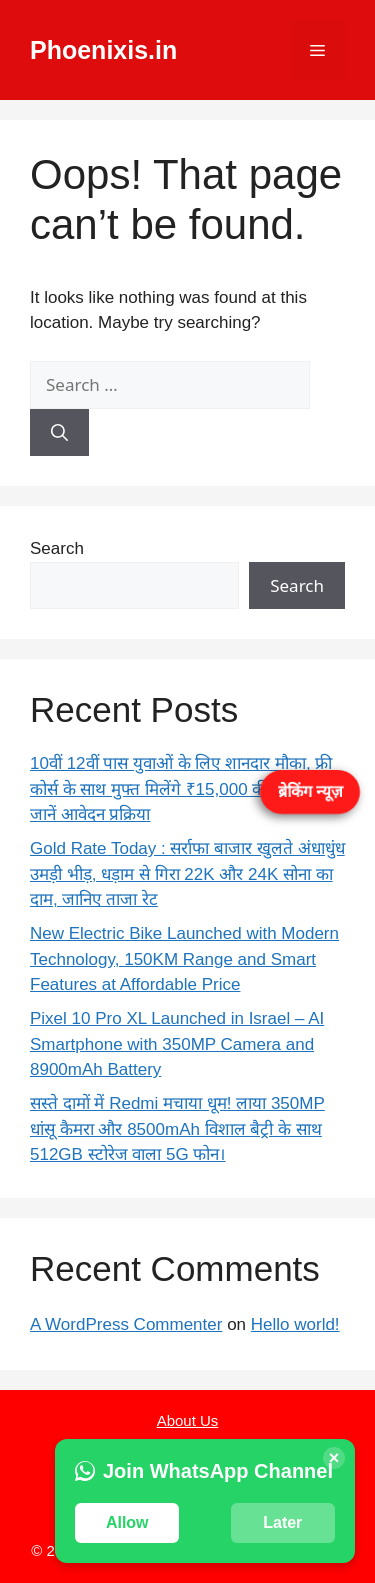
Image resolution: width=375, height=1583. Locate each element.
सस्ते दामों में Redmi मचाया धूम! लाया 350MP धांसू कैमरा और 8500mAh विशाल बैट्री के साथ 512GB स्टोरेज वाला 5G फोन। (177, 1129)
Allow (127, 1522)
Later (282, 1522)
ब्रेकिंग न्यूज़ (310, 790)
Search (57, 548)
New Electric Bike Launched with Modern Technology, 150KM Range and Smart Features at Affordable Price (184, 959)
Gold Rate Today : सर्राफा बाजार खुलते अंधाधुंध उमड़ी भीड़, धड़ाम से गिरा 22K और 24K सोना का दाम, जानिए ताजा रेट (187, 874)
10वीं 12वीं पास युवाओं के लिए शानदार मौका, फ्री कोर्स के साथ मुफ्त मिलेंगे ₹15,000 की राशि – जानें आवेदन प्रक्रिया (181, 789)
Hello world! (295, 1324)
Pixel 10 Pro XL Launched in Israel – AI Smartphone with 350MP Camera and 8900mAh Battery (177, 1044)
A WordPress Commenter (126, 1324)
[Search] (59, 433)
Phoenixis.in (103, 50)
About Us (188, 1420)
